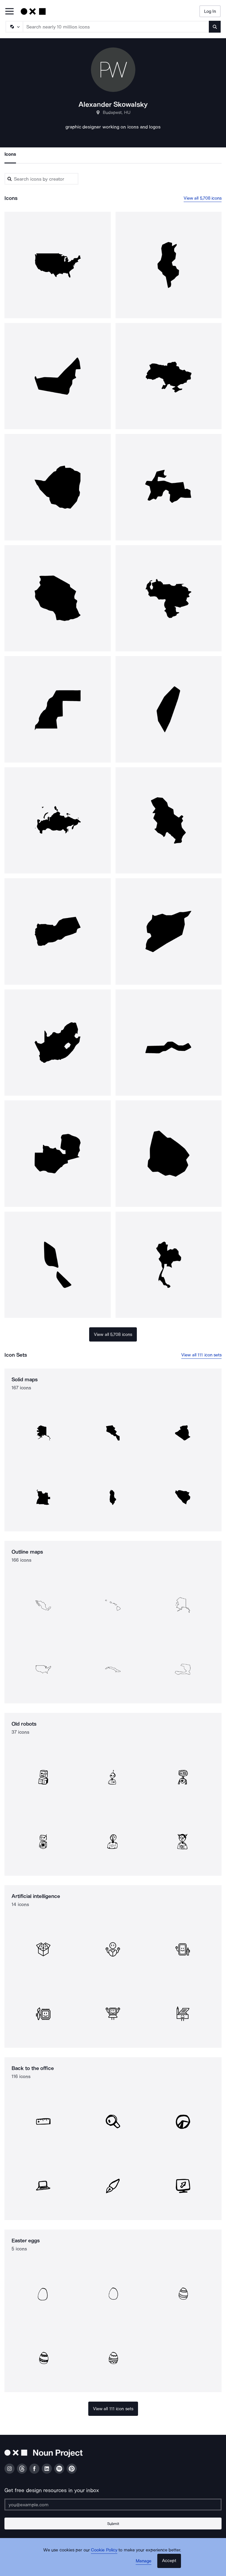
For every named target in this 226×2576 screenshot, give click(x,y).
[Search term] (116, 27)
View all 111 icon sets (201, 1355)
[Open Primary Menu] (9, 11)
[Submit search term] (215, 27)
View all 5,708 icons (203, 198)
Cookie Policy (104, 2550)
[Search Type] (14, 27)
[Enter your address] (113, 2504)
